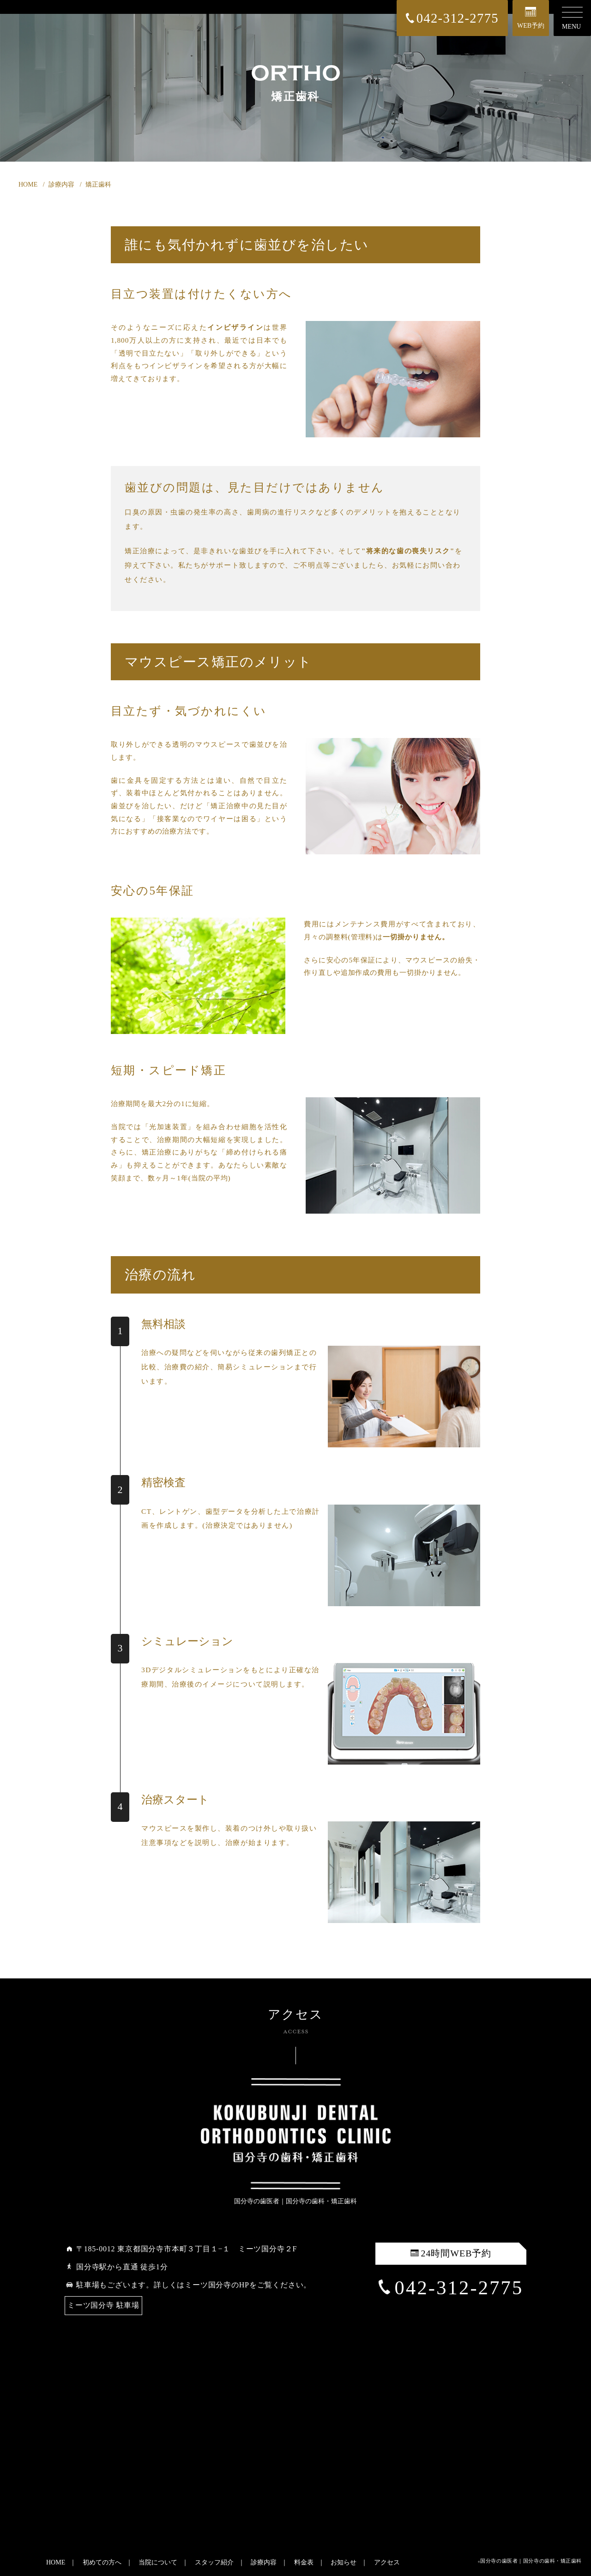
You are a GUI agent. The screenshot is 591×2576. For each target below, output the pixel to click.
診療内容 (264, 2562)
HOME (55, 2562)
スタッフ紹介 (214, 2562)
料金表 (304, 2562)
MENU (572, 18)
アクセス (387, 2562)
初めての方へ (102, 2562)
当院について (158, 2562)
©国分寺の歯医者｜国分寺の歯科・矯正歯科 (530, 2561)
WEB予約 (530, 18)
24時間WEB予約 (451, 2253)
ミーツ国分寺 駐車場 (103, 2305)
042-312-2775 (451, 2287)
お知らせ (343, 2562)
